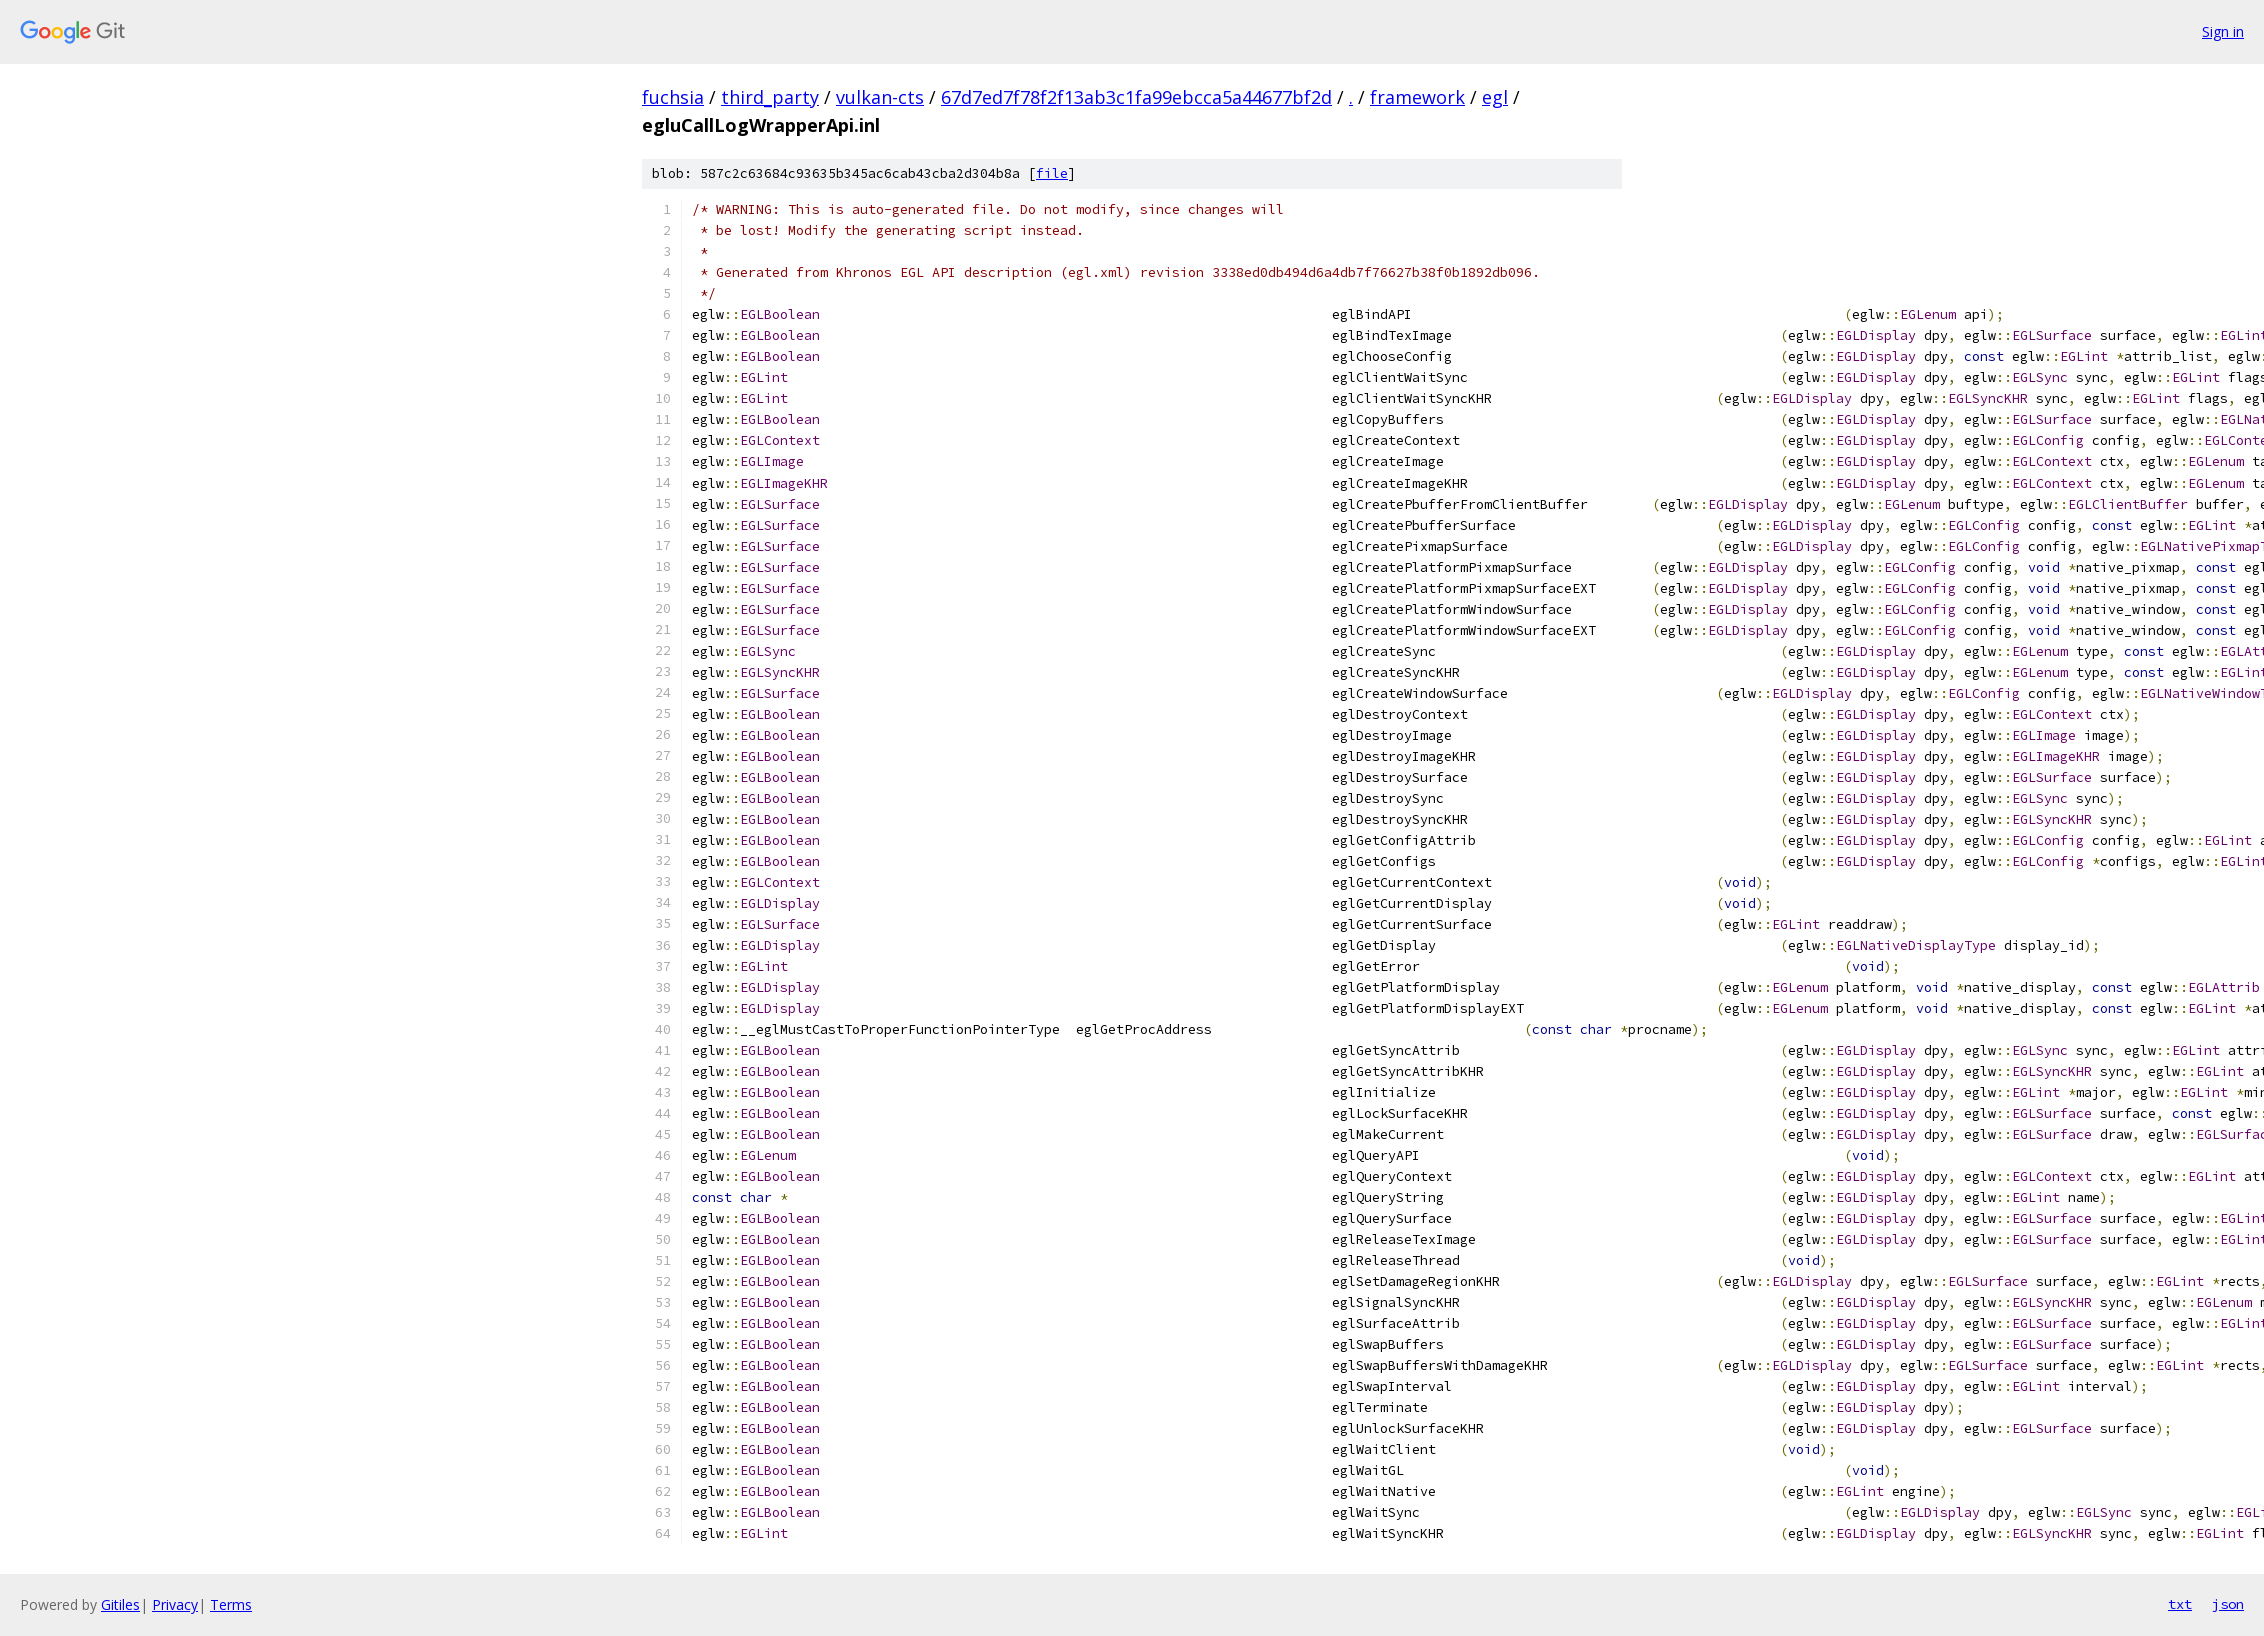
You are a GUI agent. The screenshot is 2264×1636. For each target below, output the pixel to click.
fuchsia (673, 97)
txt (2180, 1604)
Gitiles (120, 1604)
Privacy (175, 1604)
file (1052, 173)
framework (1417, 97)
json (2228, 1604)
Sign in (2223, 31)
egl (1495, 97)
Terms (231, 1604)
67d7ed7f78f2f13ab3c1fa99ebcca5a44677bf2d (1136, 97)
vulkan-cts (880, 97)
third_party (770, 97)
